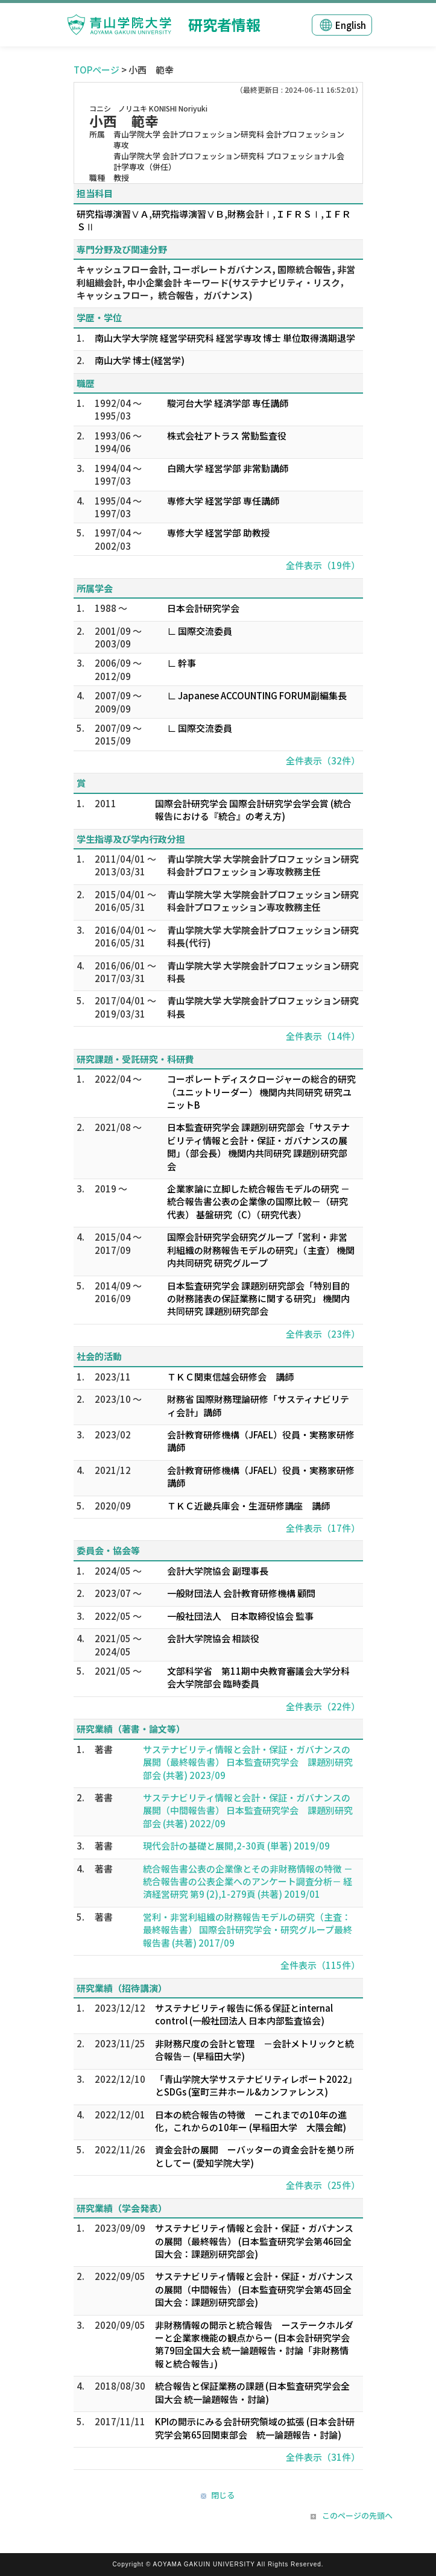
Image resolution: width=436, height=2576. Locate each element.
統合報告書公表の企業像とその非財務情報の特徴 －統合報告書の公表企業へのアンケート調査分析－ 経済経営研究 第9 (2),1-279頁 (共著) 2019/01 (248, 1881)
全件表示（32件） (323, 760)
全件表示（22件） (323, 1706)
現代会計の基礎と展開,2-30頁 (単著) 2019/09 (236, 1845)
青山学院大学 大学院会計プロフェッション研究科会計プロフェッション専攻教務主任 (263, 865)
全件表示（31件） (323, 2457)
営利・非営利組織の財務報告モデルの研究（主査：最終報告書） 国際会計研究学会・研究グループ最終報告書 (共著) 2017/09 (247, 1929)
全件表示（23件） (323, 1333)
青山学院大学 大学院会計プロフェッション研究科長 (263, 971)
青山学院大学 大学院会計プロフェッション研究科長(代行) (263, 936)
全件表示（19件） (323, 565)
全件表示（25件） (323, 2185)
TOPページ (96, 69)
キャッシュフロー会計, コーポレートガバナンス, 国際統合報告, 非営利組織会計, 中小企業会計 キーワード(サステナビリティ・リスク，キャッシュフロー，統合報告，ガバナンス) (216, 282)
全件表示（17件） (323, 1528)
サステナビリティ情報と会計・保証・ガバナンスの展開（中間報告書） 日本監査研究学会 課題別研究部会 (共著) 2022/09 (248, 1810)
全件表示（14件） (323, 1036)
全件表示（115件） (320, 1965)
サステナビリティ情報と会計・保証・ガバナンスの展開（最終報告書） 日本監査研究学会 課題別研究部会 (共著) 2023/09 (248, 1762)
